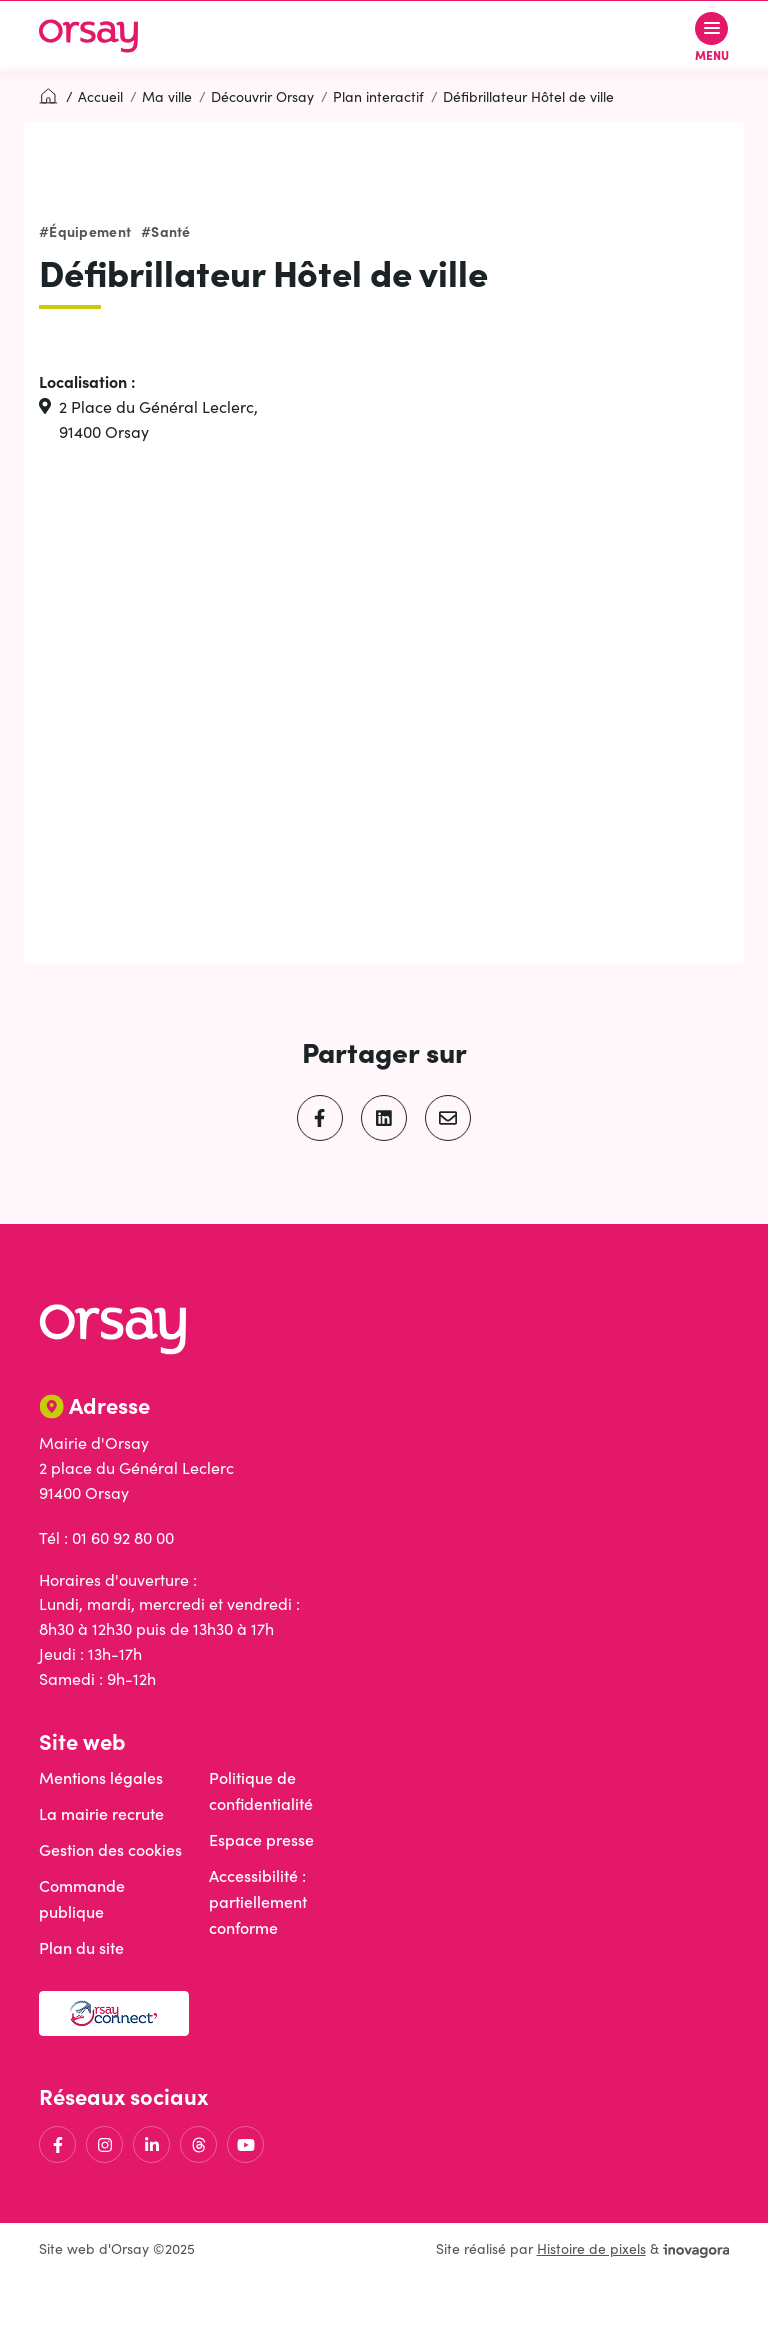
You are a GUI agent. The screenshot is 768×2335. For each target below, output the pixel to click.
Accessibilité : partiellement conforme (258, 1901)
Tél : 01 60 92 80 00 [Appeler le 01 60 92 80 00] (106, 1537)
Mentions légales (101, 1777)
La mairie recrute (101, 1813)
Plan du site (81, 1947)
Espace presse (261, 1839)
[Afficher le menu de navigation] (712, 36)
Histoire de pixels (591, 2248)
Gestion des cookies (110, 1849)
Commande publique (82, 1898)
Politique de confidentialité (261, 1790)
